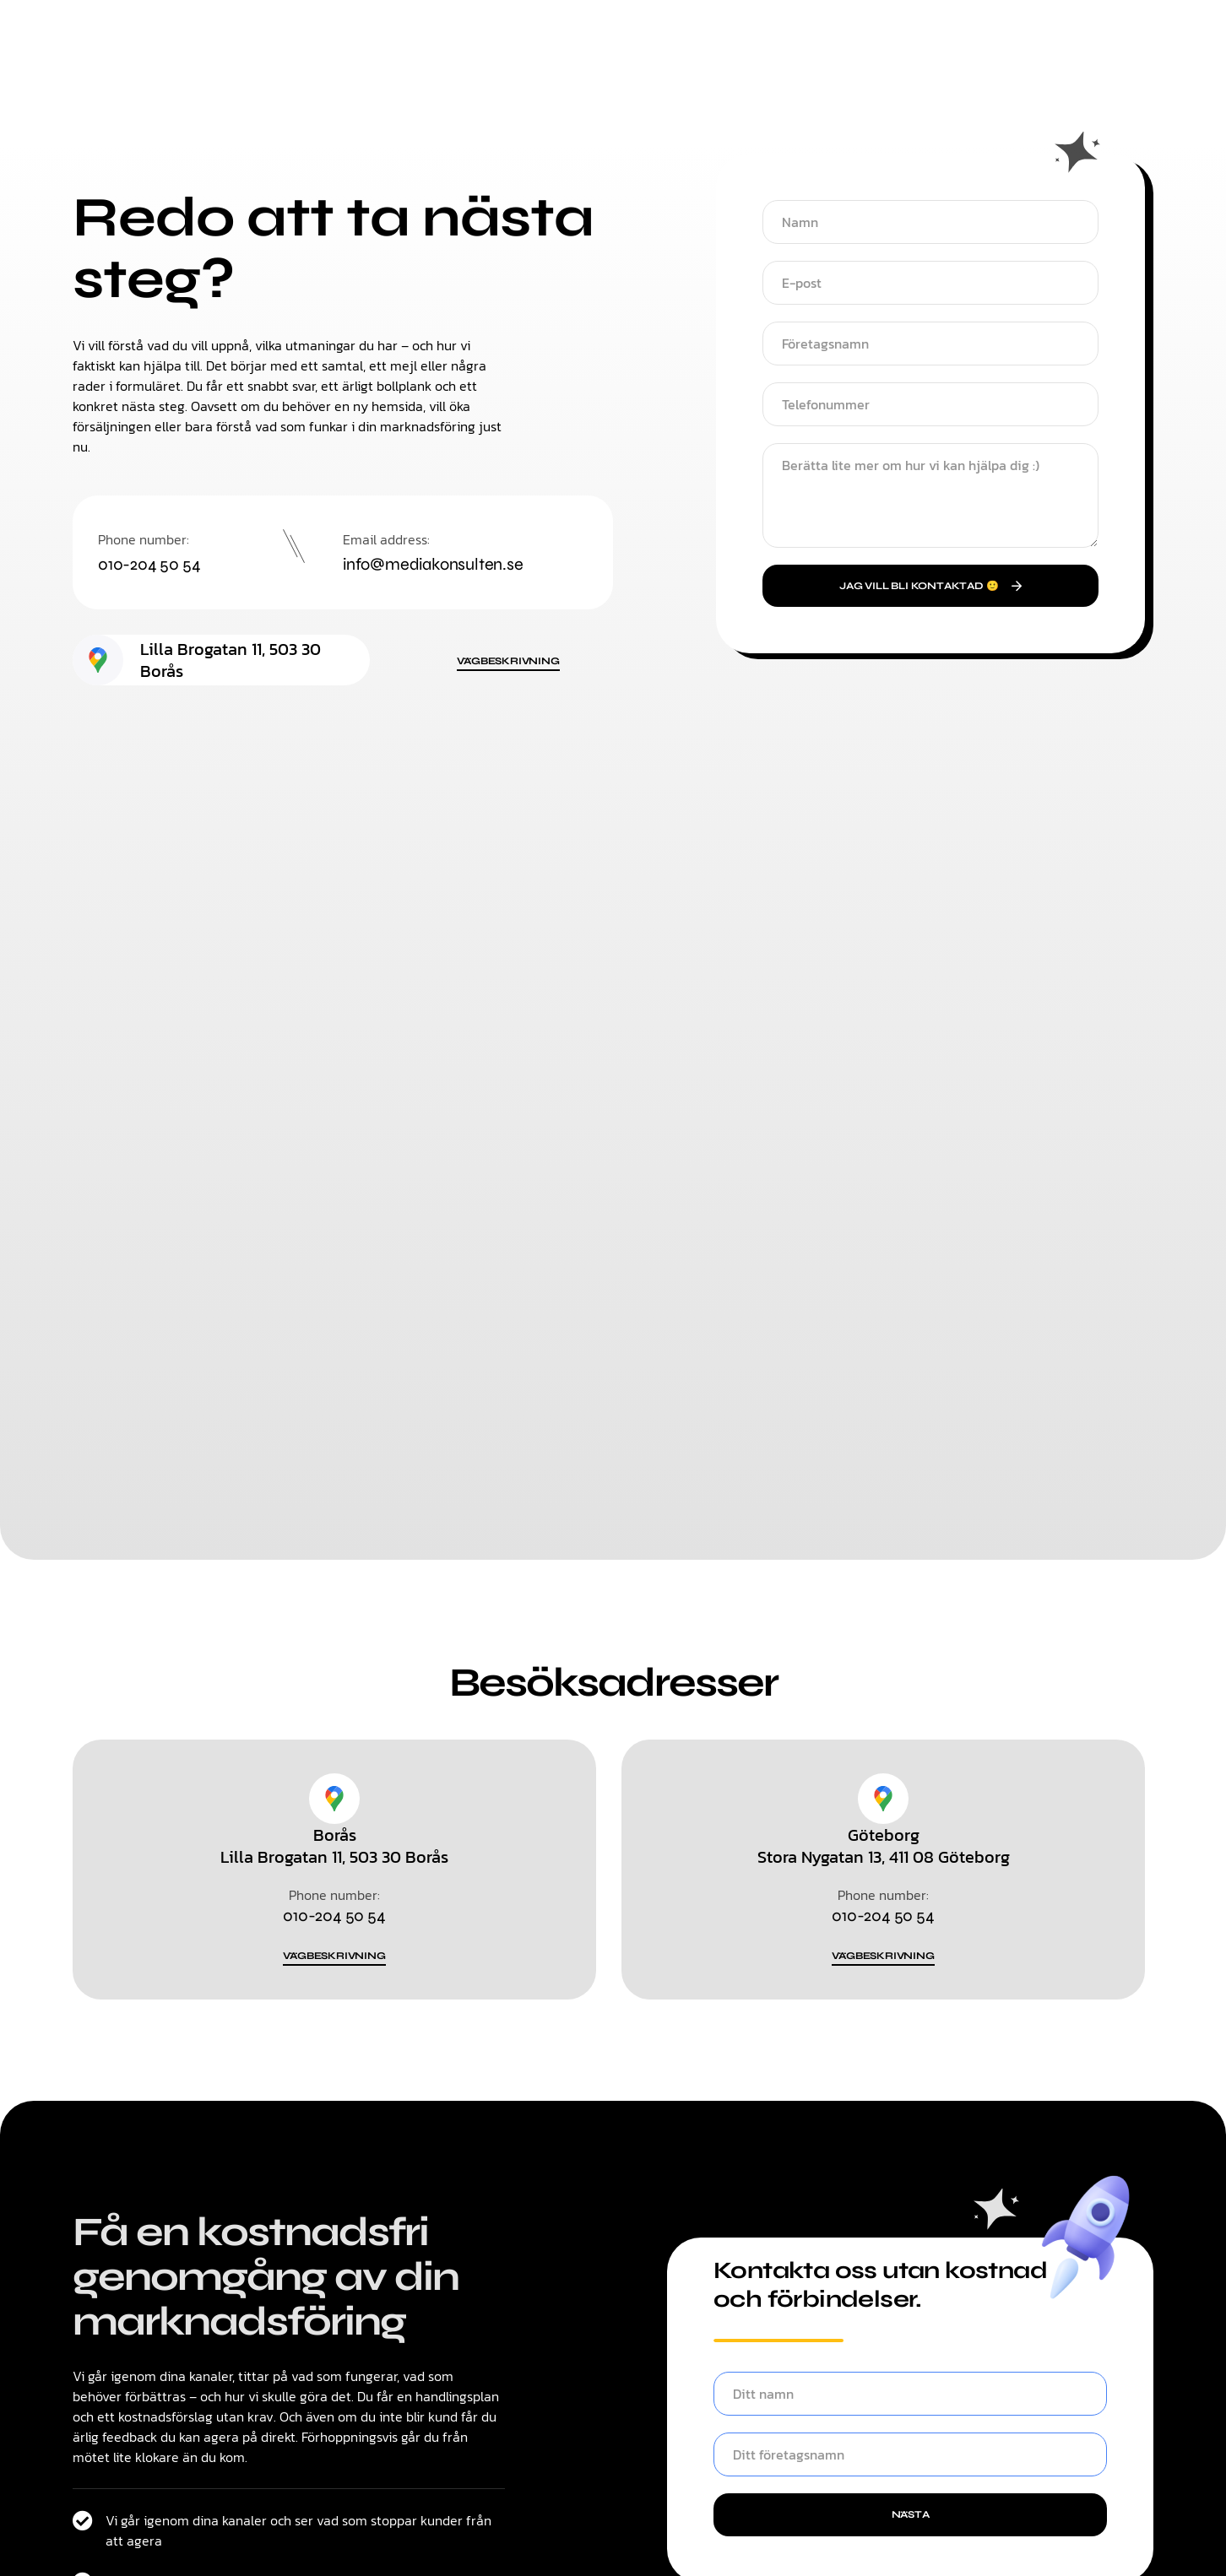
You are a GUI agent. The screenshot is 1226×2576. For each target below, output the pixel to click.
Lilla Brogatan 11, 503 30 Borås (230, 661)
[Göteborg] (883, 1800)
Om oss (736, 77)
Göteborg (884, 1836)
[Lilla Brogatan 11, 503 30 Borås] (98, 661)
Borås (334, 1836)
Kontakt (643, 76)
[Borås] (334, 1800)
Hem (473, 76)
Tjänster (551, 76)
